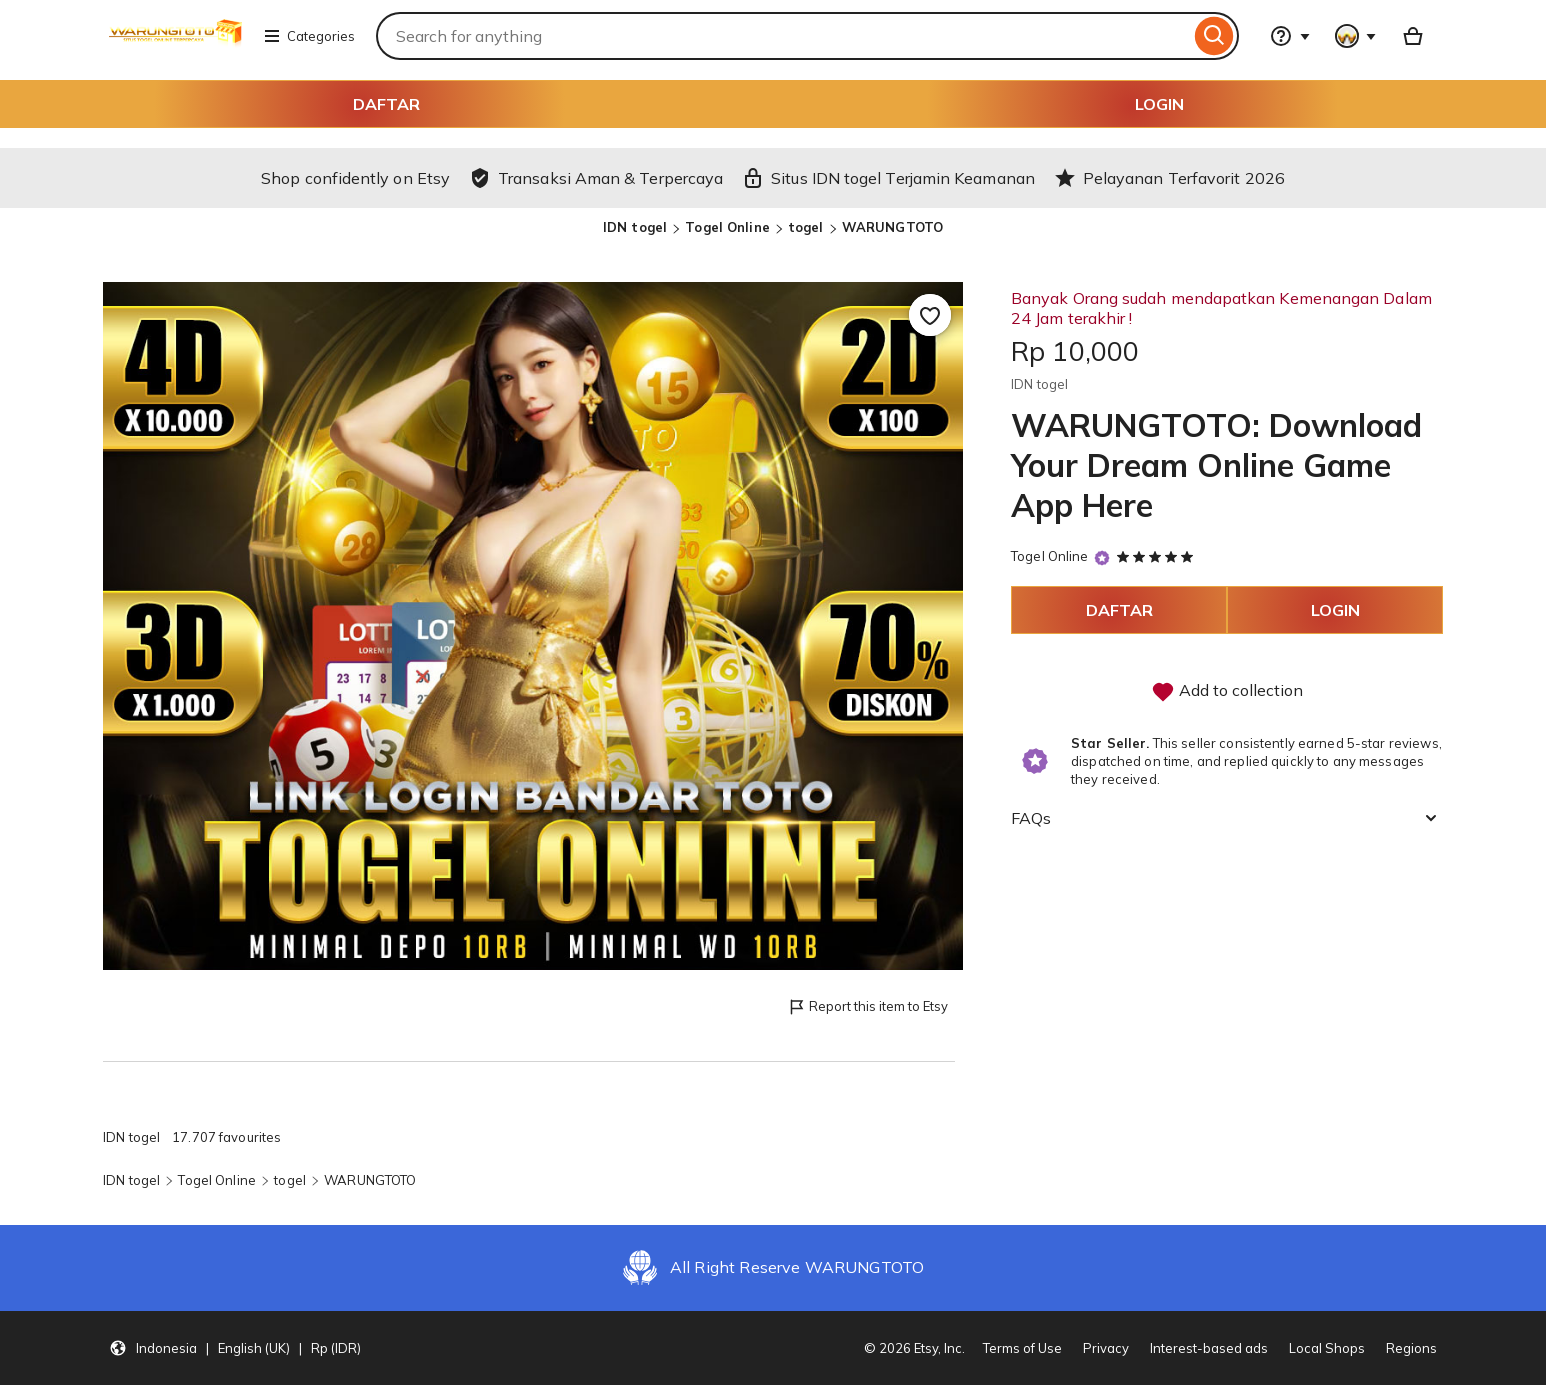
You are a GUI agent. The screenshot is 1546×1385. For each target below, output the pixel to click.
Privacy (1106, 1348)
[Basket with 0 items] (1413, 36)
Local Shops (1327, 1348)
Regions (1411, 1348)
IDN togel (635, 227)
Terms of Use (1022, 1348)
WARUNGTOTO (892, 227)
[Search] (1214, 36)
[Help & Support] (1290, 36)
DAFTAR (386, 104)
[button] (235, 1348)
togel (806, 227)
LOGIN (1159, 104)
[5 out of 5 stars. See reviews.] (1158, 556)
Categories (309, 36)
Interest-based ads (1209, 1348)
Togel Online (727, 227)
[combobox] (783, 36)
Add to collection (1227, 692)
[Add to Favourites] (930, 315)
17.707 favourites (226, 1137)
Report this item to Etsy (867, 1007)
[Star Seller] (1102, 557)
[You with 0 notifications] (1356, 36)
